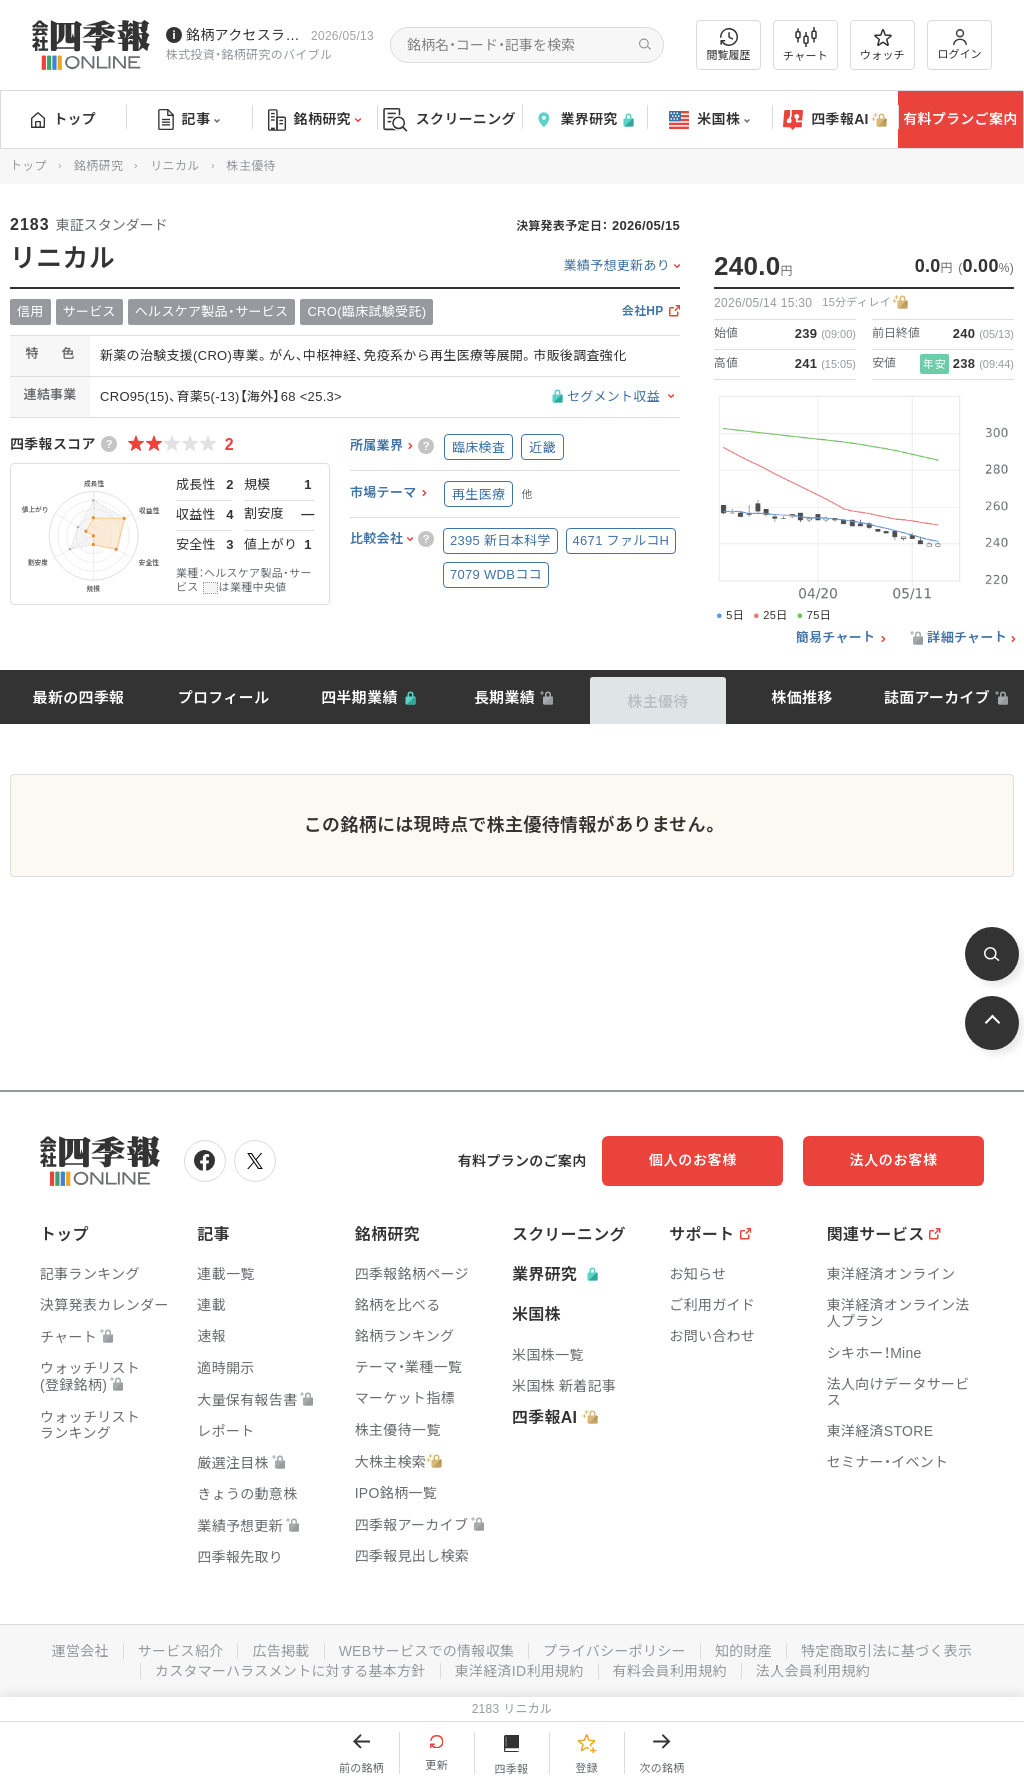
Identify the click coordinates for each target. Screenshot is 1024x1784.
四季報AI (835, 120)
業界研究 (584, 119)
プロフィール (224, 697)
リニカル (174, 166)
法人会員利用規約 (813, 1671)
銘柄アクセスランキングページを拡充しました (244, 35)
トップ (63, 119)
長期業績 (504, 697)
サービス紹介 (180, 1651)
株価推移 (801, 697)
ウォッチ (882, 45)
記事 (189, 120)
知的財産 (743, 1651)
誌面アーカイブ (937, 697)
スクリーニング (449, 119)
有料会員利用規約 (670, 1671)
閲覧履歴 (729, 44)
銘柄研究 (314, 120)
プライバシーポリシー (614, 1651)
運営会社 (79, 1651)
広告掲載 (280, 1651)
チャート (805, 45)
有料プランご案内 (960, 119)
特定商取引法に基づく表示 (887, 1651)
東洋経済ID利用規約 (519, 1671)
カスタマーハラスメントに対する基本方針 (290, 1671)
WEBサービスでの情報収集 (426, 1651)
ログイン (960, 44)
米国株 (709, 120)
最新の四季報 (79, 697)
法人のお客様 (894, 1160)
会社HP (643, 311)
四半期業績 (359, 697)
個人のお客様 (694, 1160)
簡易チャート (836, 638)
